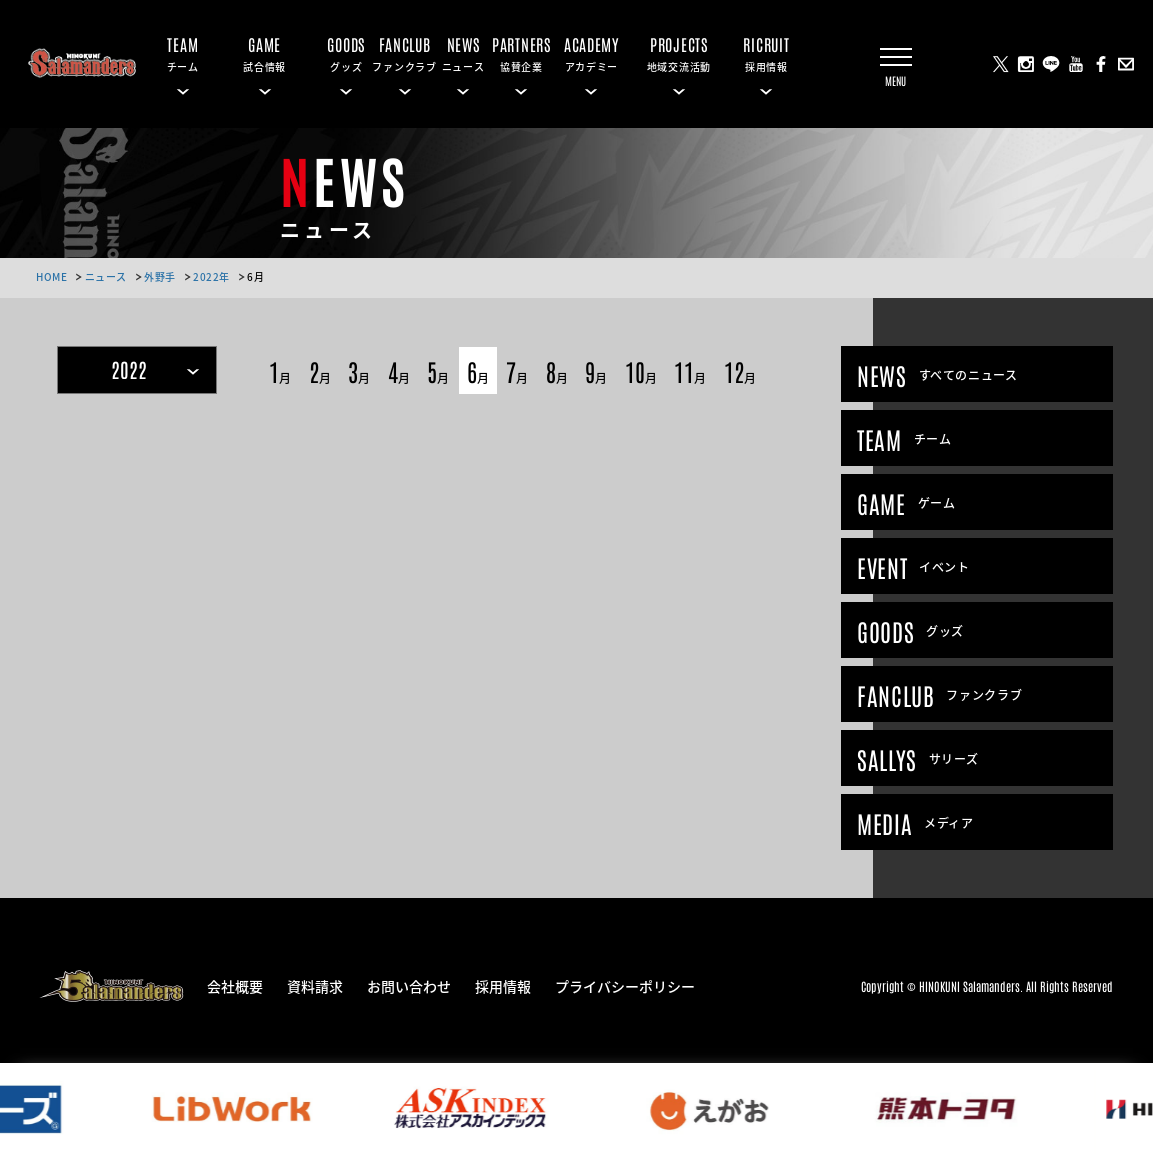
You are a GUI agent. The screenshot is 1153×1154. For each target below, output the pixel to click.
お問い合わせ (409, 985)
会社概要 (235, 985)
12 (740, 370)
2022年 (211, 276)
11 (690, 370)
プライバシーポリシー (625, 985)
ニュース (106, 276)
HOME (51, 276)
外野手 (160, 276)
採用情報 (503, 985)
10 (641, 370)
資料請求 (315, 985)
